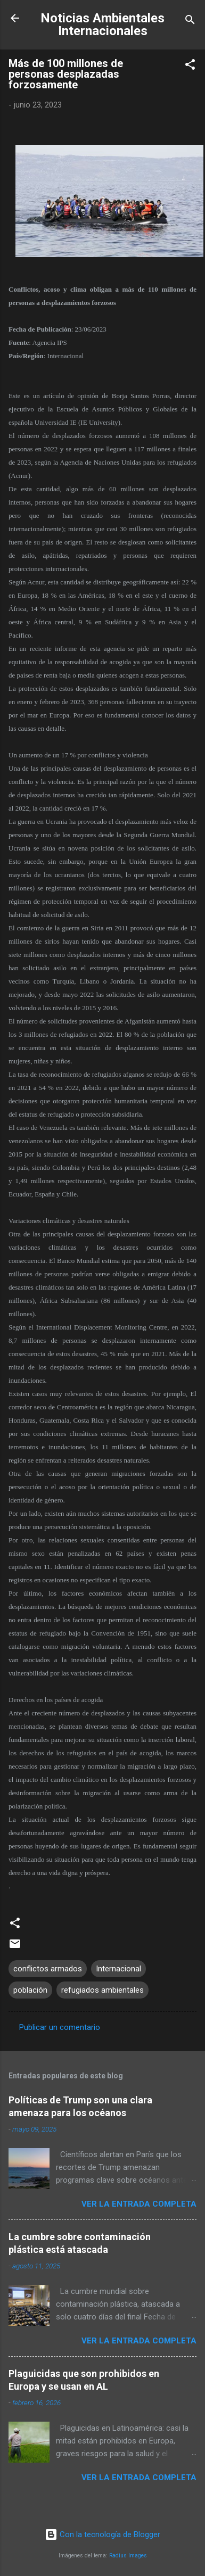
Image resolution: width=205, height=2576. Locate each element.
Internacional (118, 1969)
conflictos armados (47, 1969)
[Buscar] (190, 21)
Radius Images (128, 2555)
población (30, 1990)
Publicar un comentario (59, 2027)
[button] (190, 66)
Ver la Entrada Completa (138, 2204)
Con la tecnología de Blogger (102, 2534)
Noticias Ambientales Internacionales (102, 24)
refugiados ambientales (102, 1990)
